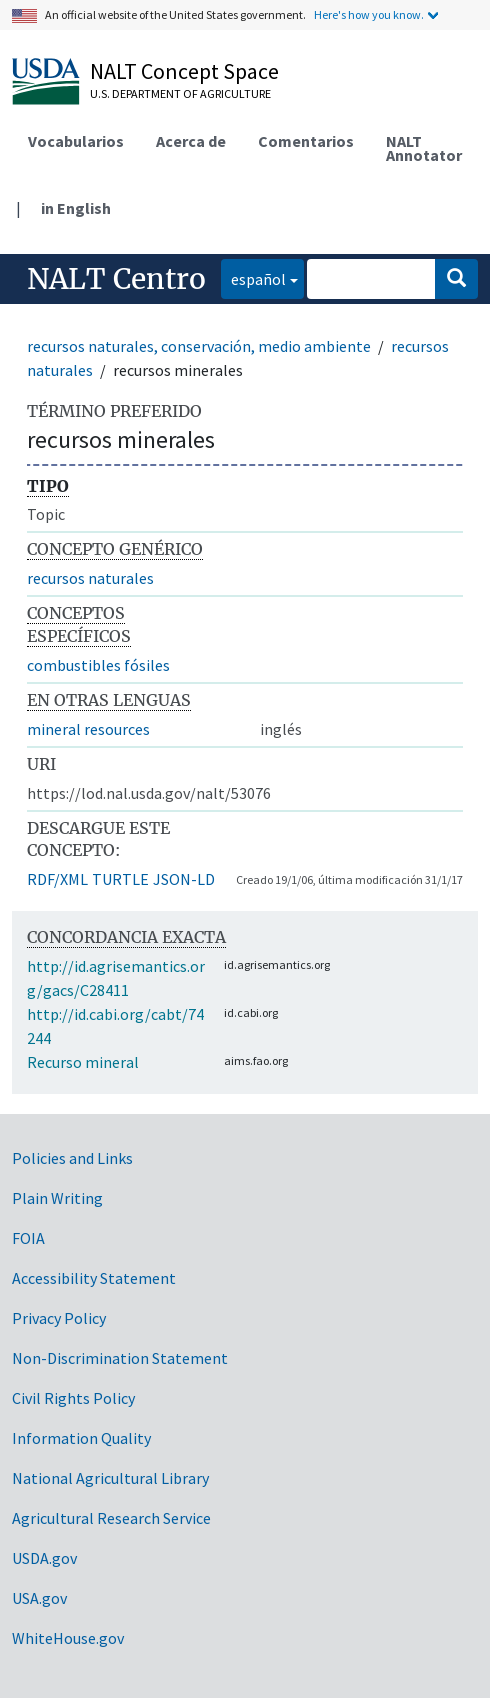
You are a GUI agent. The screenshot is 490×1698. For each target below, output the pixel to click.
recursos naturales (90, 578)
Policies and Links (72, 1158)
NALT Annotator (424, 148)
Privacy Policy (59, 1318)
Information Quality (81, 1438)
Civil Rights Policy (73, 1398)
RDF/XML (57, 879)
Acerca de (191, 141)
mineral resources (88, 729)
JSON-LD (184, 879)
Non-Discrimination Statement (120, 1358)
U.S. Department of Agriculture (180, 93)
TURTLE (120, 879)
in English (76, 208)
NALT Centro (116, 279)
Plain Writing (57, 1198)
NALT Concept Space (184, 71)
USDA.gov (44, 1558)
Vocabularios (76, 141)
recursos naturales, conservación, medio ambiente (199, 346)
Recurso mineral (83, 1062)
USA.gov (39, 1598)
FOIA (28, 1238)
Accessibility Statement (94, 1278)
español (253, 277)
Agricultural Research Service (111, 1518)
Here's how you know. (369, 14)
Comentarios (306, 141)
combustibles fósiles (98, 665)
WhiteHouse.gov (68, 1638)
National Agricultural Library (110, 1478)
